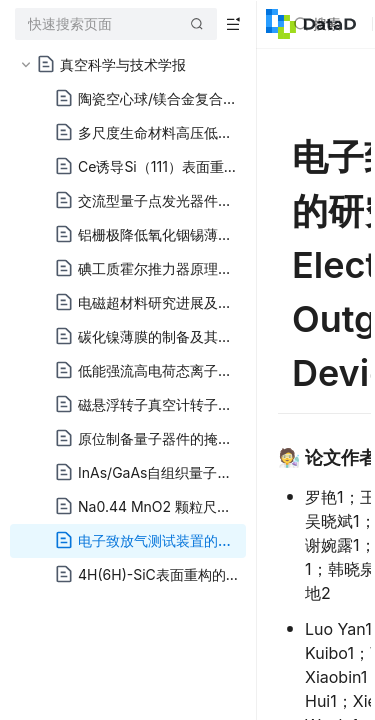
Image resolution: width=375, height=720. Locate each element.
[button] (26, 65)
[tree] (128, 320)
